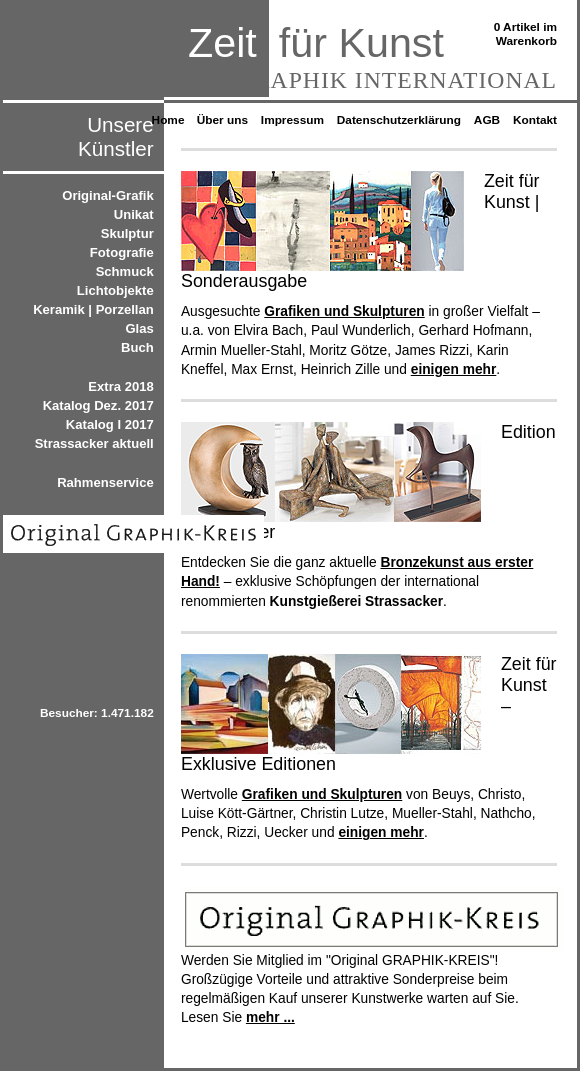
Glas (139, 328)
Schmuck (125, 271)
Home (170, 120)
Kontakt (535, 120)
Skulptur (127, 233)
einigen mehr (454, 369)
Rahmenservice (105, 482)
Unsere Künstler (116, 136)
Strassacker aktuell (94, 443)
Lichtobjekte (115, 290)
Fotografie (122, 252)
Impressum (292, 120)
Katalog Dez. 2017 (98, 405)
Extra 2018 (120, 386)
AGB (487, 120)
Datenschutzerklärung (399, 120)
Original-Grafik (107, 195)
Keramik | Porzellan (93, 309)
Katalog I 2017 (110, 424)
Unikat (134, 214)
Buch (137, 347)
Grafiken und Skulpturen (344, 311)
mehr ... (270, 1017)
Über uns (222, 120)
